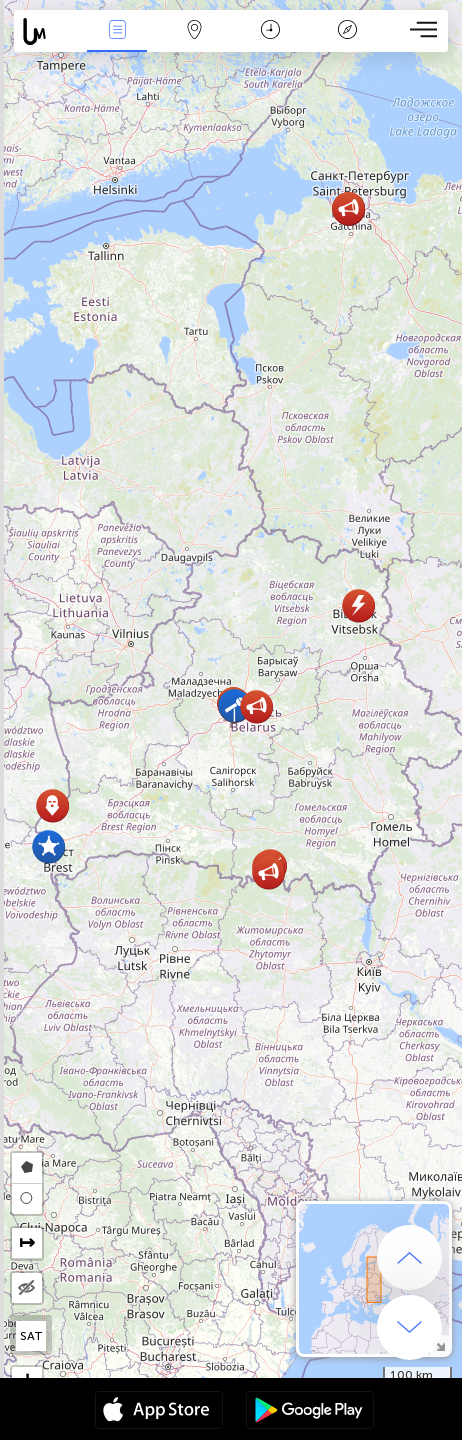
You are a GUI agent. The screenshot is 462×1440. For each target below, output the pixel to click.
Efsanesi (348, 31)
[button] (52, 805)
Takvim (270, 31)
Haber (117, 31)
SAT (31, 1336)
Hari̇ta (194, 31)
